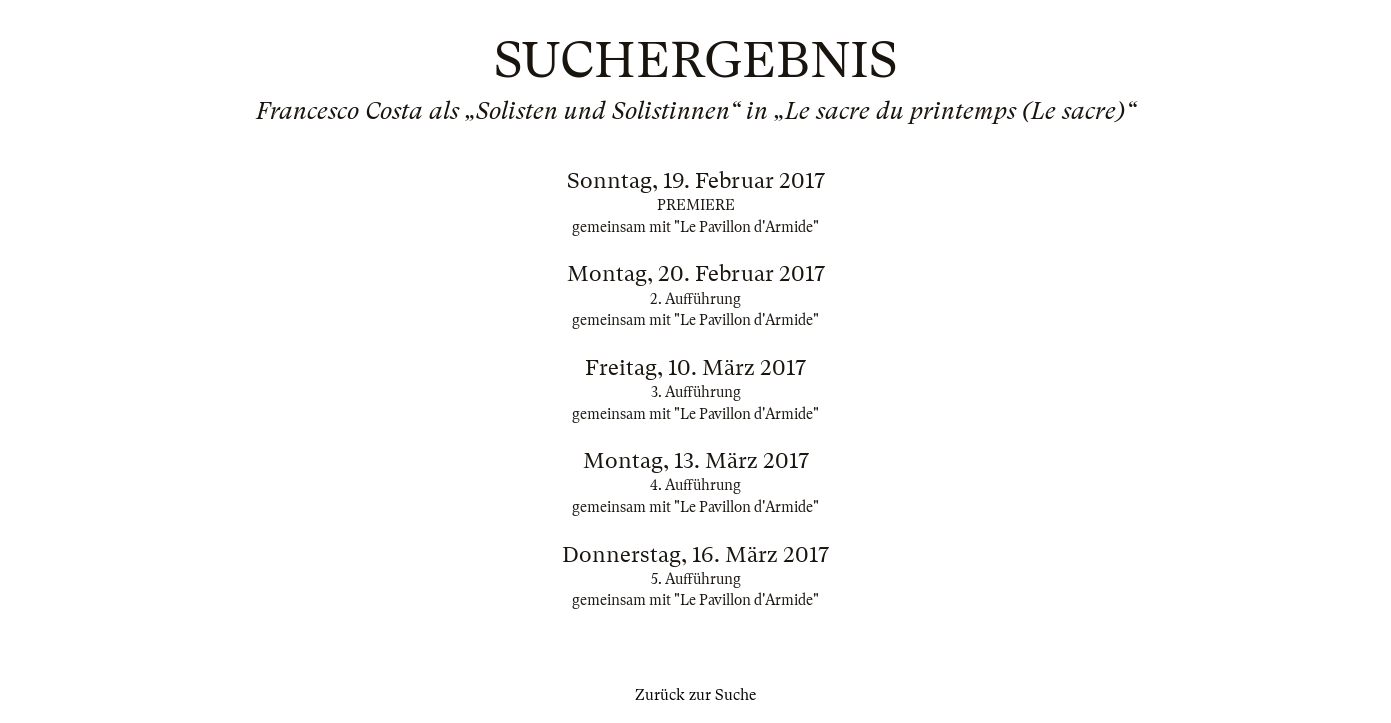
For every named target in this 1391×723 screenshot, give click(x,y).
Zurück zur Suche (695, 695)
